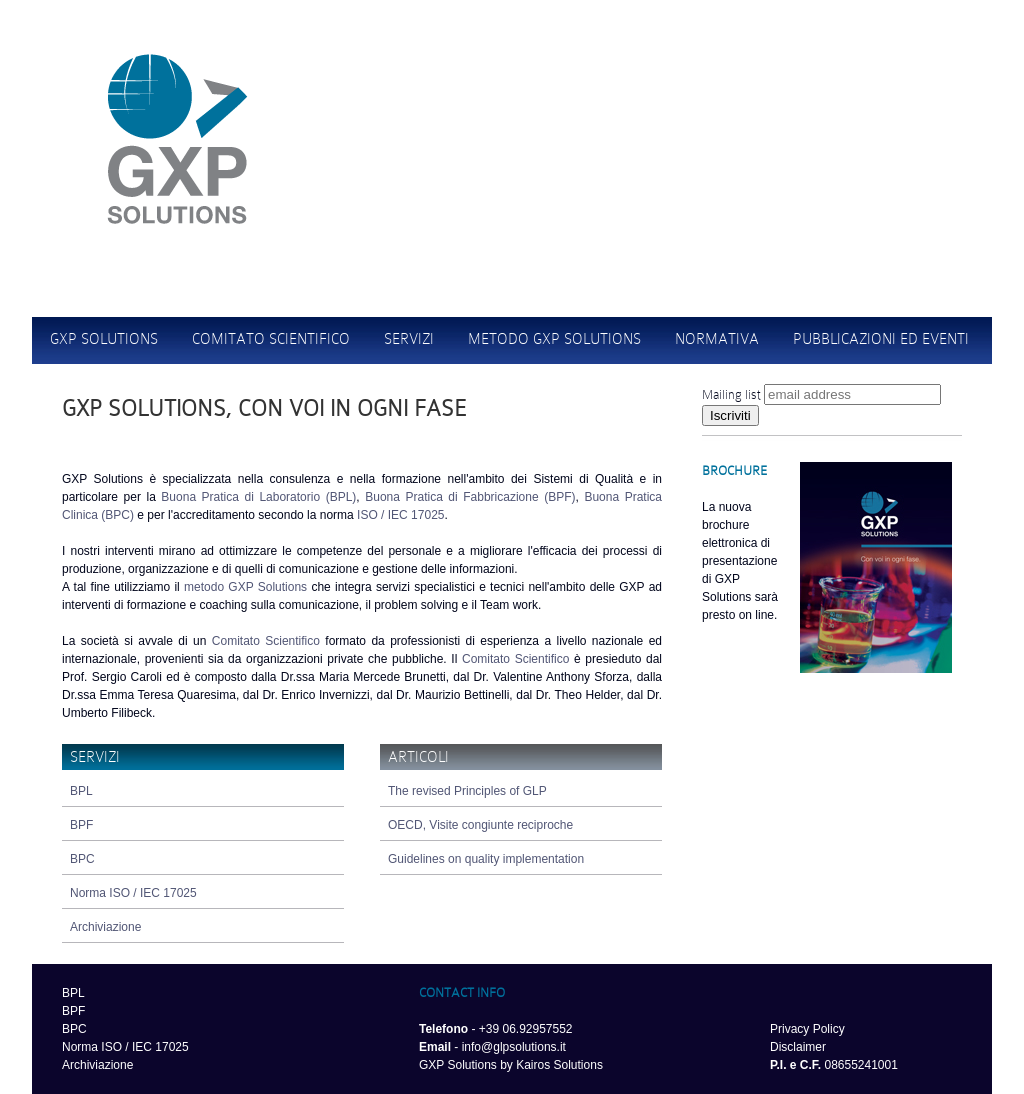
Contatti (808, 75)
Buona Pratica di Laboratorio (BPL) (258, 497)
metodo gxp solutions (554, 339)
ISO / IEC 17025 (400, 515)
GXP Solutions (104, 339)
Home (731, 75)
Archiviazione (105, 927)
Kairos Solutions (559, 1065)
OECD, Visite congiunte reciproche (480, 825)
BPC (82, 859)
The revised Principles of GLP (467, 791)
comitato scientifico (271, 339)
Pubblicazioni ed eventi (881, 339)
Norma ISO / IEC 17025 (133, 893)
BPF (81, 825)
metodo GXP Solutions (245, 587)
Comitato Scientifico (266, 641)
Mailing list (731, 394)
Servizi (409, 339)
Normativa (717, 339)
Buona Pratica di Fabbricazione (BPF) (470, 497)
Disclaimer (798, 1047)
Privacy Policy (807, 1029)
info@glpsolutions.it (514, 1047)
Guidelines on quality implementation (486, 859)
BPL (81, 791)
